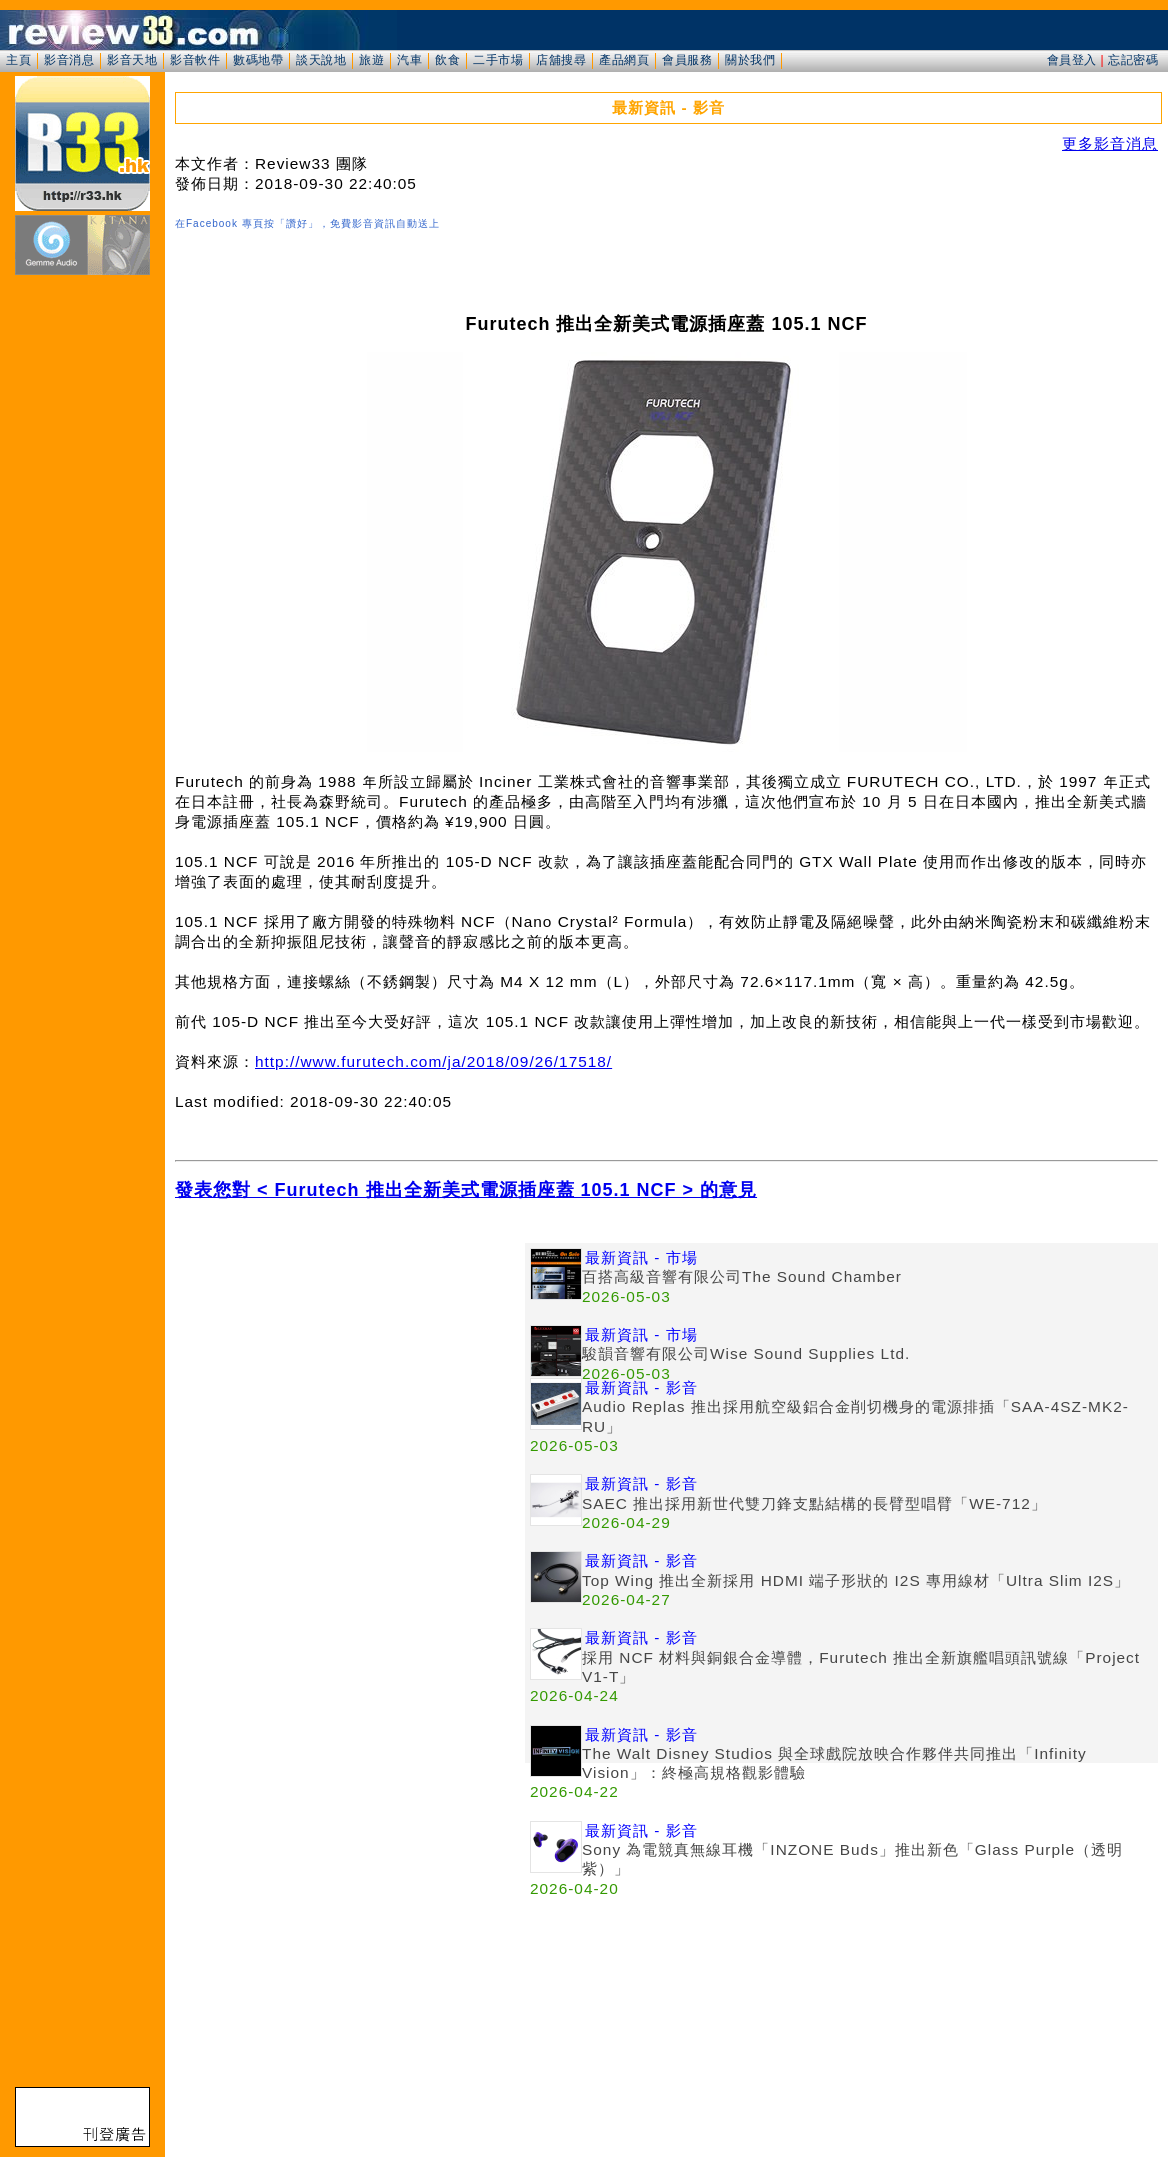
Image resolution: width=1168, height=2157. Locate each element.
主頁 (18, 60)
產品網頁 (624, 60)
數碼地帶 (258, 60)
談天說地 (321, 60)
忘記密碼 (1133, 60)
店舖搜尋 (561, 60)
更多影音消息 (1110, 143)
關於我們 (750, 60)
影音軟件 (195, 60)
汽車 (409, 60)
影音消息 (69, 60)
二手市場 (498, 60)
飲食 (447, 60)
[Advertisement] (350, 1383)
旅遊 (371, 60)
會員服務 (687, 60)
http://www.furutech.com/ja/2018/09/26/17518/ (433, 1061)
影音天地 (132, 60)
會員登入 (1072, 60)
